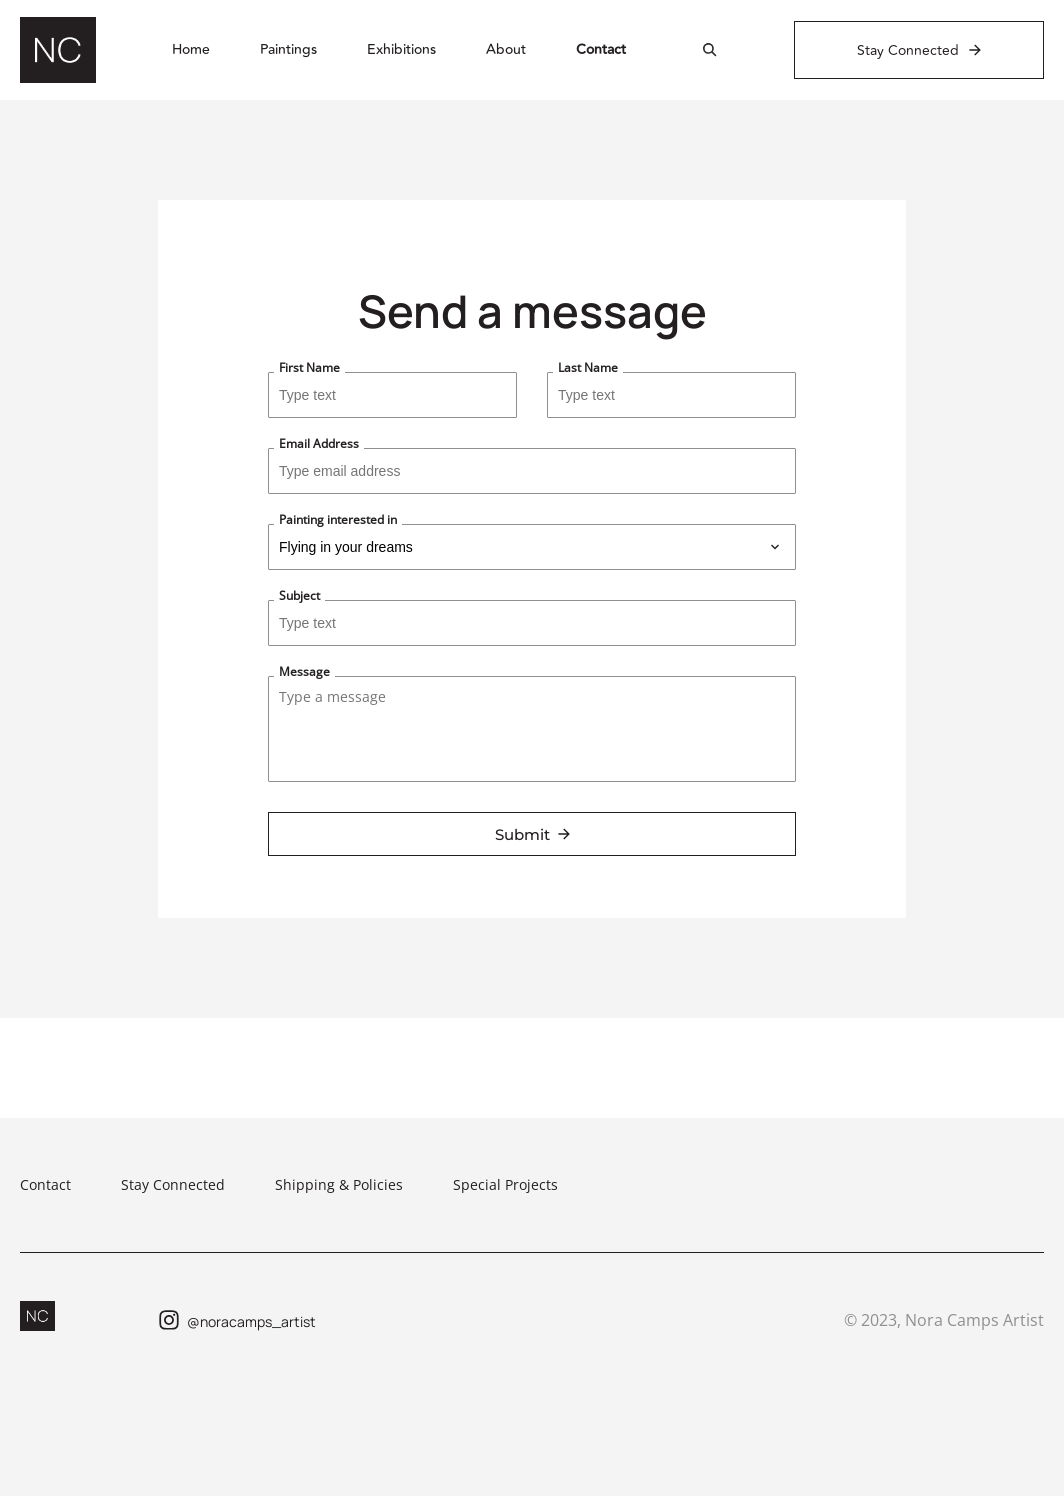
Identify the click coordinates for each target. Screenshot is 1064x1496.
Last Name (588, 367)
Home (191, 50)
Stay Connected (173, 1184)
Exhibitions (401, 50)
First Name (309, 367)
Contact (601, 50)
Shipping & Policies (339, 1184)
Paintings (288, 50)
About (506, 50)
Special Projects (505, 1184)
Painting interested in (338, 519)
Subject (299, 595)
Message (304, 671)
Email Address (319, 443)
